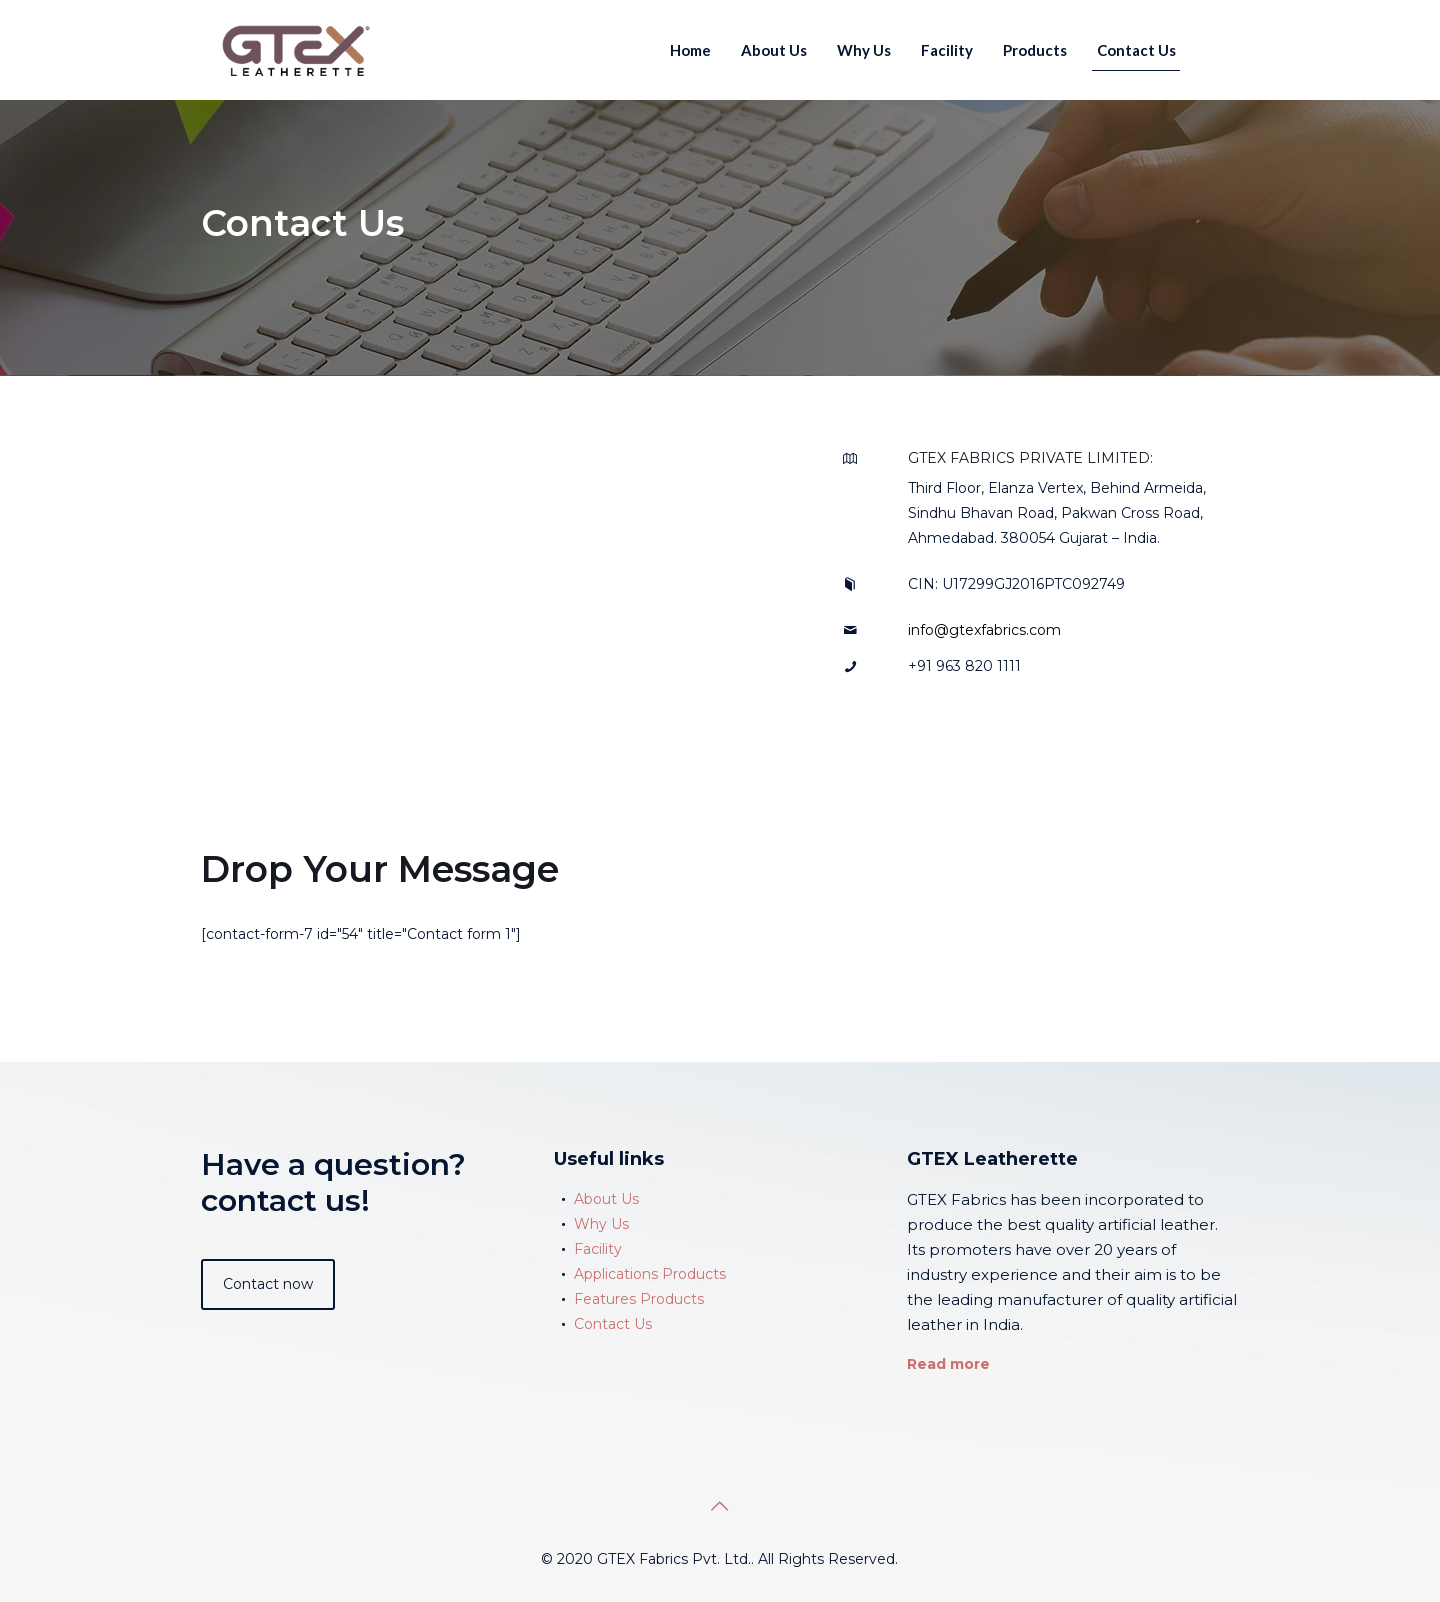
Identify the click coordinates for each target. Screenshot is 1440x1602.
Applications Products (650, 1274)
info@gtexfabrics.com (984, 630)
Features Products (639, 1299)
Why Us (601, 1224)
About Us (606, 1199)
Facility (598, 1249)
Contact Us (613, 1324)
